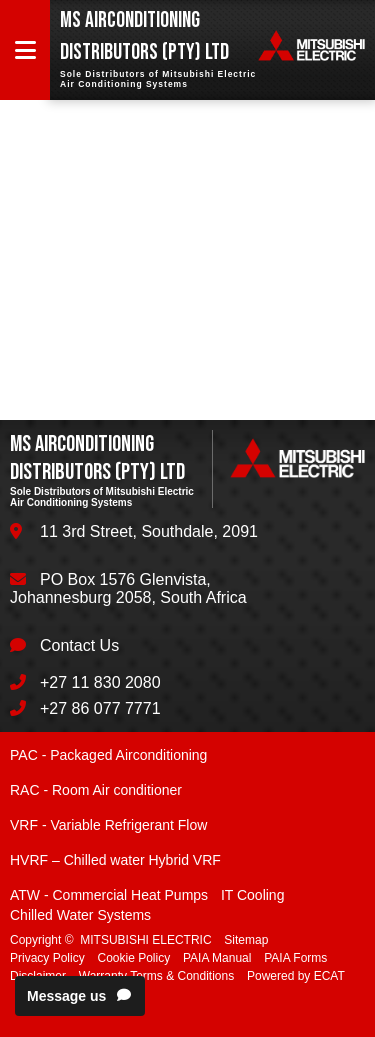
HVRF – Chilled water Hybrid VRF (115, 860)
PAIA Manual (217, 958)
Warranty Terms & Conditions (156, 976)
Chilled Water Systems (80, 915)
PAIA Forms (295, 958)
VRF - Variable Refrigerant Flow (108, 825)
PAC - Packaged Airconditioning (108, 755)
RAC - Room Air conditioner (96, 790)
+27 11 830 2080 (100, 682)
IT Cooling (253, 895)
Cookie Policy (133, 958)
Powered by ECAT (296, 976)
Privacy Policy (47, 958)
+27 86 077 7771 (100, 708)
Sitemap (246, 940)
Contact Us (79, 645)
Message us (80, 996)
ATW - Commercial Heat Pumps (109, 895)
